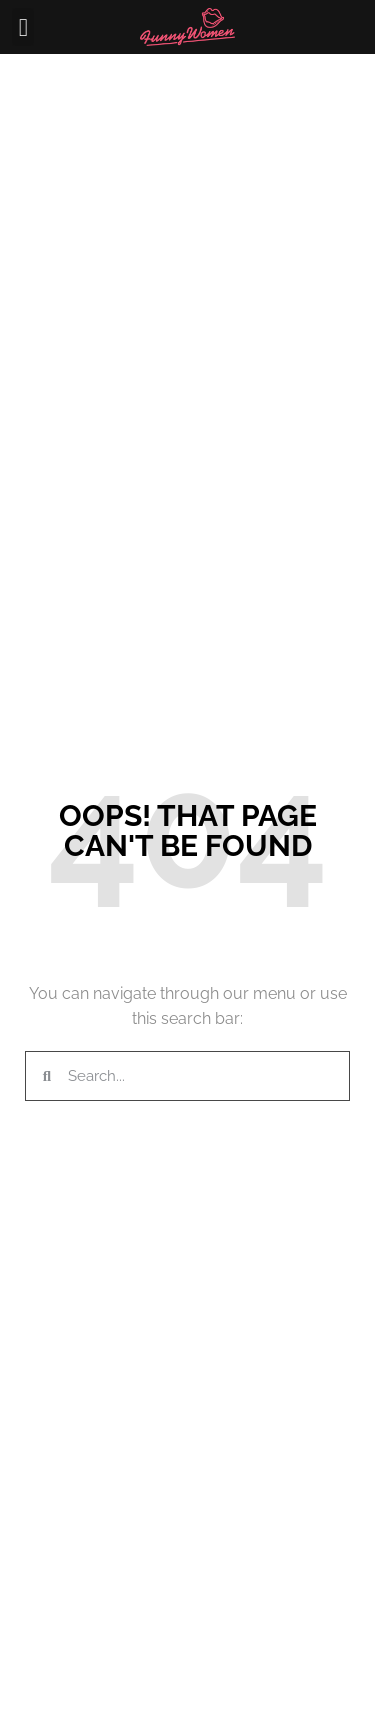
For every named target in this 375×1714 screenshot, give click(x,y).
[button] (23, 27)
